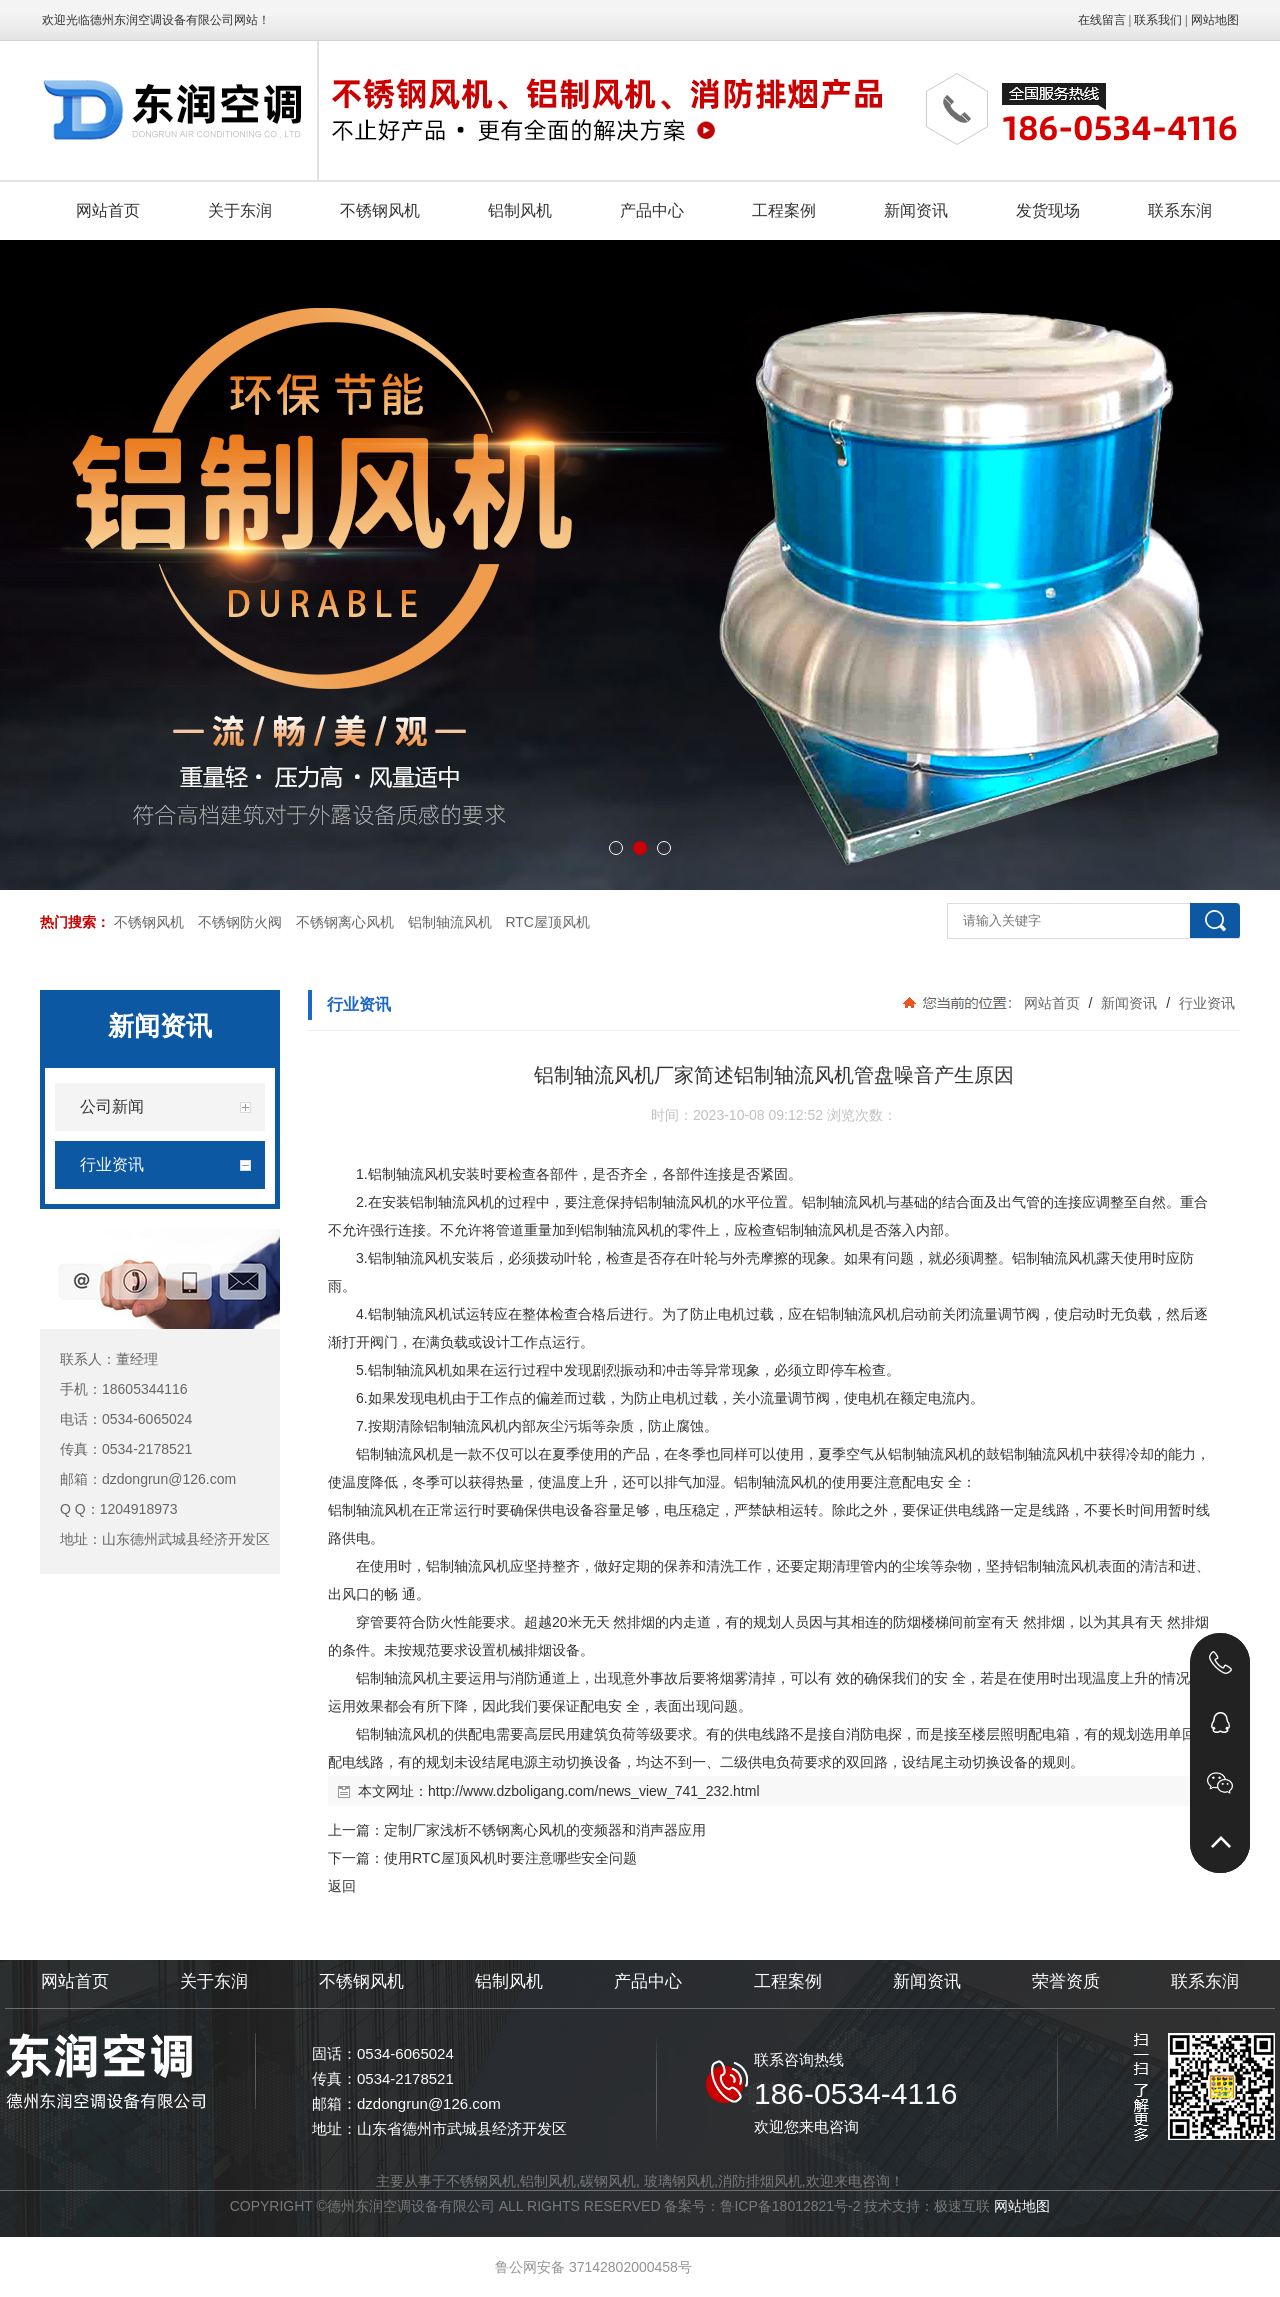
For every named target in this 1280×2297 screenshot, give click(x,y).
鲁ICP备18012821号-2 (790, 2206)
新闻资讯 (1129, 1003)
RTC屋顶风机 (547, 922)
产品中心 (648, 1981)
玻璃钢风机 (679, 2181)
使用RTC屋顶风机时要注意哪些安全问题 (510, 1858)
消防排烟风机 (760, 2181)
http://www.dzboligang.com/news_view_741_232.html (594, 1791)
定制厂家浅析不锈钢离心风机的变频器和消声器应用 (545, 1830)
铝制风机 (509, 1981)
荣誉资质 (1066, 1981)
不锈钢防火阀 (240, 922)
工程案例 (788, 1981)
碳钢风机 (608, 2181)
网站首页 (1052, 1003)
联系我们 (1158, 20)
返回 (342, 1886)
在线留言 (1102, 20)
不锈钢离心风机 (345, 922)
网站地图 (1215, 20)
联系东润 (1205, 1981)
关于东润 (214, 1981)
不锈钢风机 (149, 922)
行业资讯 (1205, 1003)
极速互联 (962, 2206)
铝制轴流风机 (450, 922)
